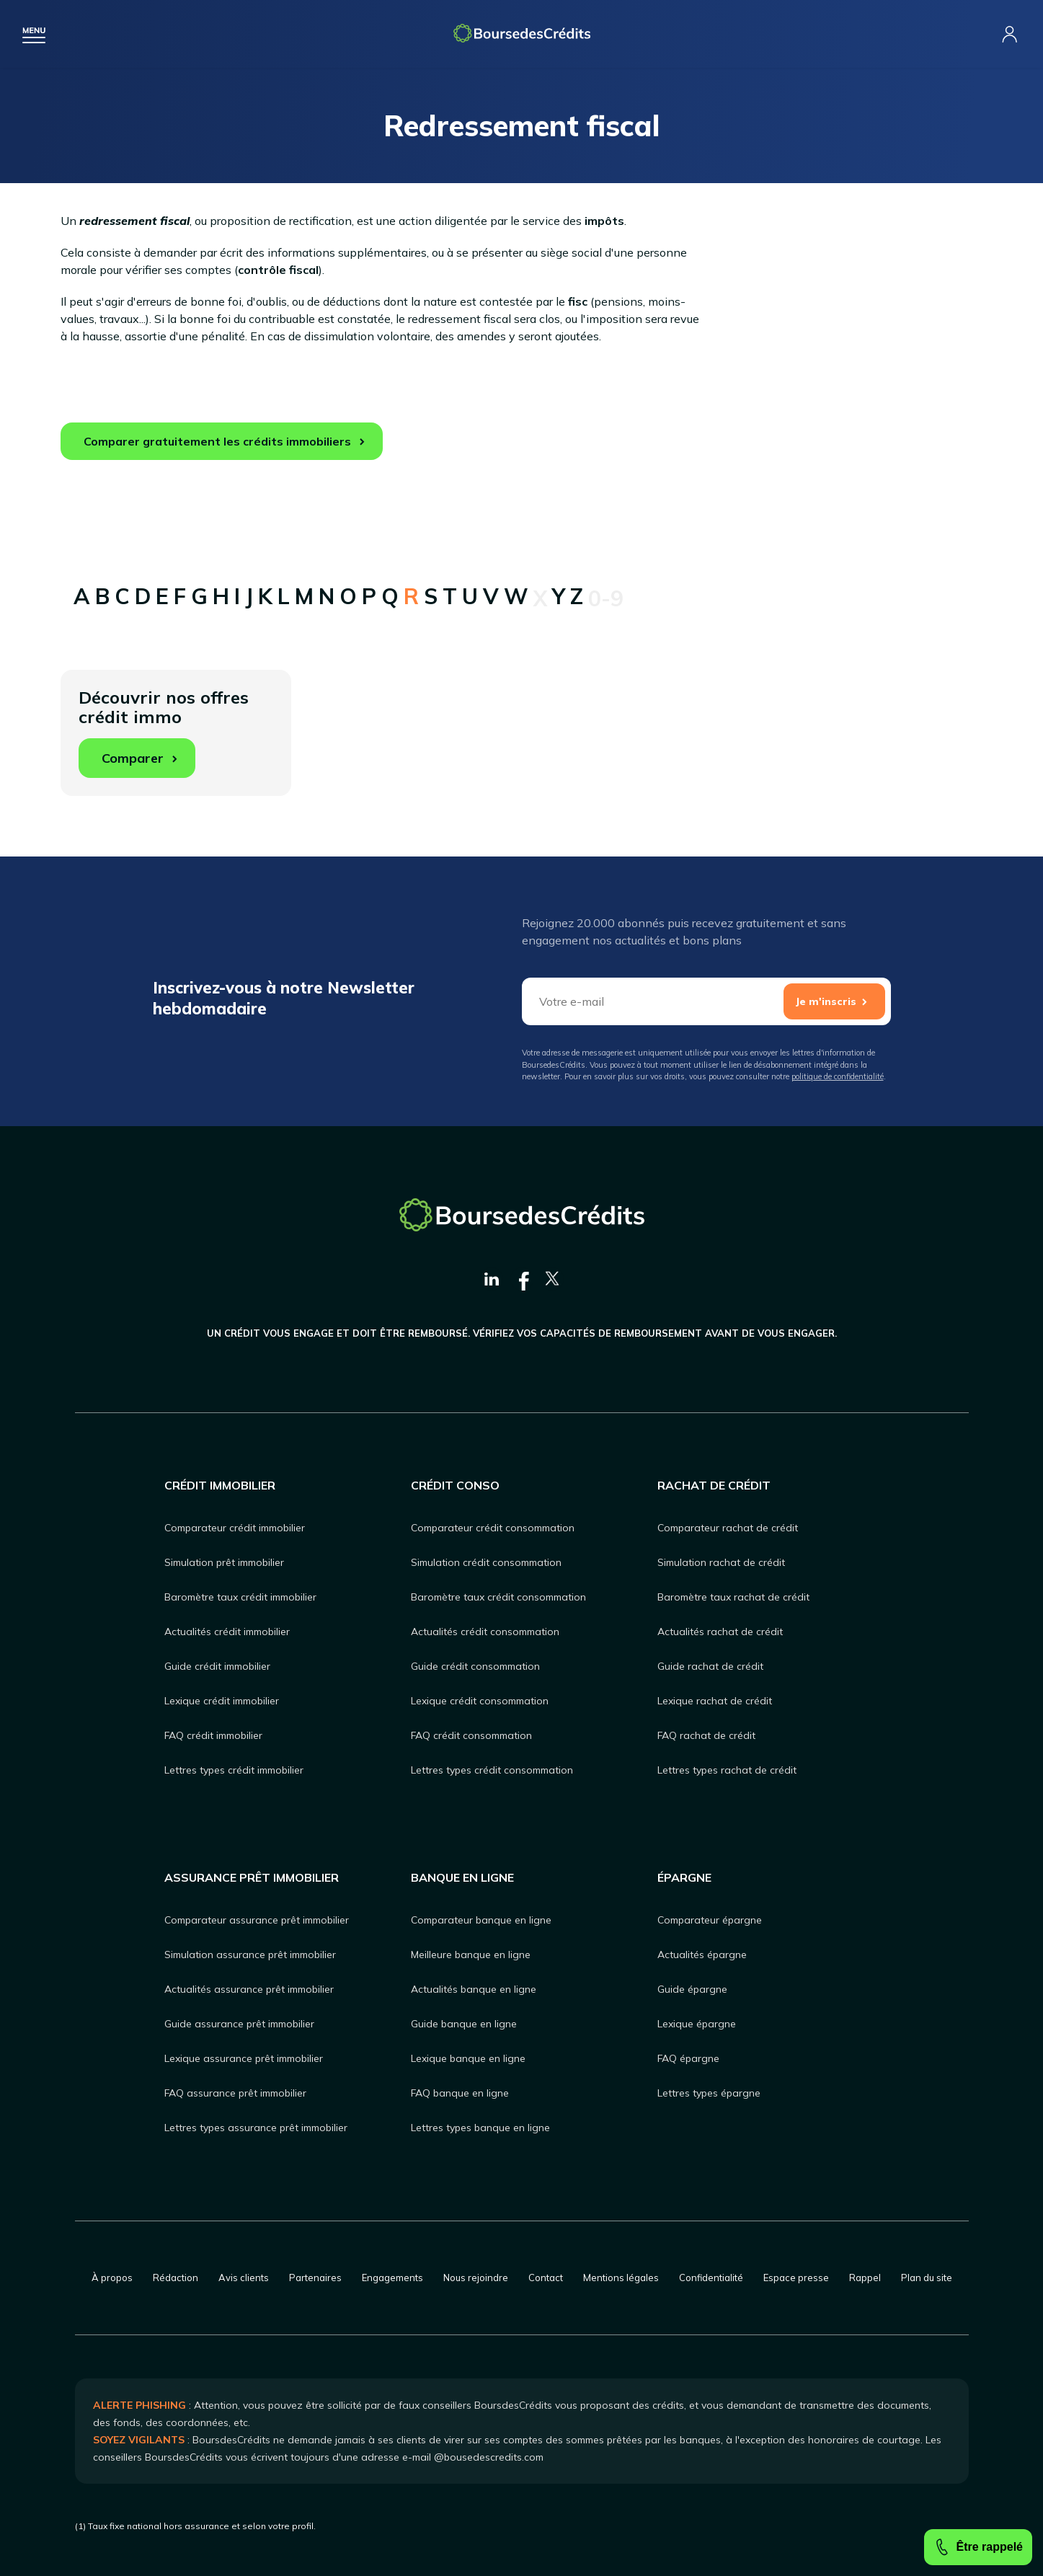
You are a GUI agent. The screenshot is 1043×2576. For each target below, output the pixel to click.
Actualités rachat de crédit (720, 1631)
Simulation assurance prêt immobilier (250, 1954)
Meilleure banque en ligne (471, 1954)
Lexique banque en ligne (468, 2058)
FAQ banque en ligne (460, 2092)
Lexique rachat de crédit (714, 1700)
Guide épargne (692, 1989)
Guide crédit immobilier (217, 1666)
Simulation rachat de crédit (721, 1562)
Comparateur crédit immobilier (234, 1527)
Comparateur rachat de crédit (727, 1527)
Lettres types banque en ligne (480, 2127)
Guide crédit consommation (475, 1666)
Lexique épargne (696, 2023)
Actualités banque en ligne (473, 1989)
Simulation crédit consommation (486, 1562)
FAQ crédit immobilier (213, 1735)
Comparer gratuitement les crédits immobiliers (217, 441)
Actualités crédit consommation (485, 1631)
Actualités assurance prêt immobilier (249, 1989)
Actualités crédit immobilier (227, 1631)
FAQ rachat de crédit (706, 1735)
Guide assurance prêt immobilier (239, 2023)
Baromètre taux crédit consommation (498, 1596)
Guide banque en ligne (464, 2023)
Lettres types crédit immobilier (233, 1769)
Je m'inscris (825, 1001)
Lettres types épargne (708, 2092)
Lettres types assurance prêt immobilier (255, 2127)
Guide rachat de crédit (710, 1666)
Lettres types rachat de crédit (726, 1769)
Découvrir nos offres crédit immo (164, 732)
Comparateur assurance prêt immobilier (256, 1919)
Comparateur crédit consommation (492, 1527)
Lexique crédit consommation (480, 1700)
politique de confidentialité (837, 1076)
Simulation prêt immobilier (224, 1562)
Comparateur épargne (709, 1919)
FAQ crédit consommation (471, 1735)
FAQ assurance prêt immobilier (235, 2092)
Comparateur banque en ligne (481, 1919)
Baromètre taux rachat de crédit (733, 1596)
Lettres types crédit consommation (492, 1769)
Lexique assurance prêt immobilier (243, 2058)
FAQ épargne (688, 2058)
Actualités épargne (702, 1954)
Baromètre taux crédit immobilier (240, 1596)
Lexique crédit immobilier (221, 1700)
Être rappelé (978, 2547)
